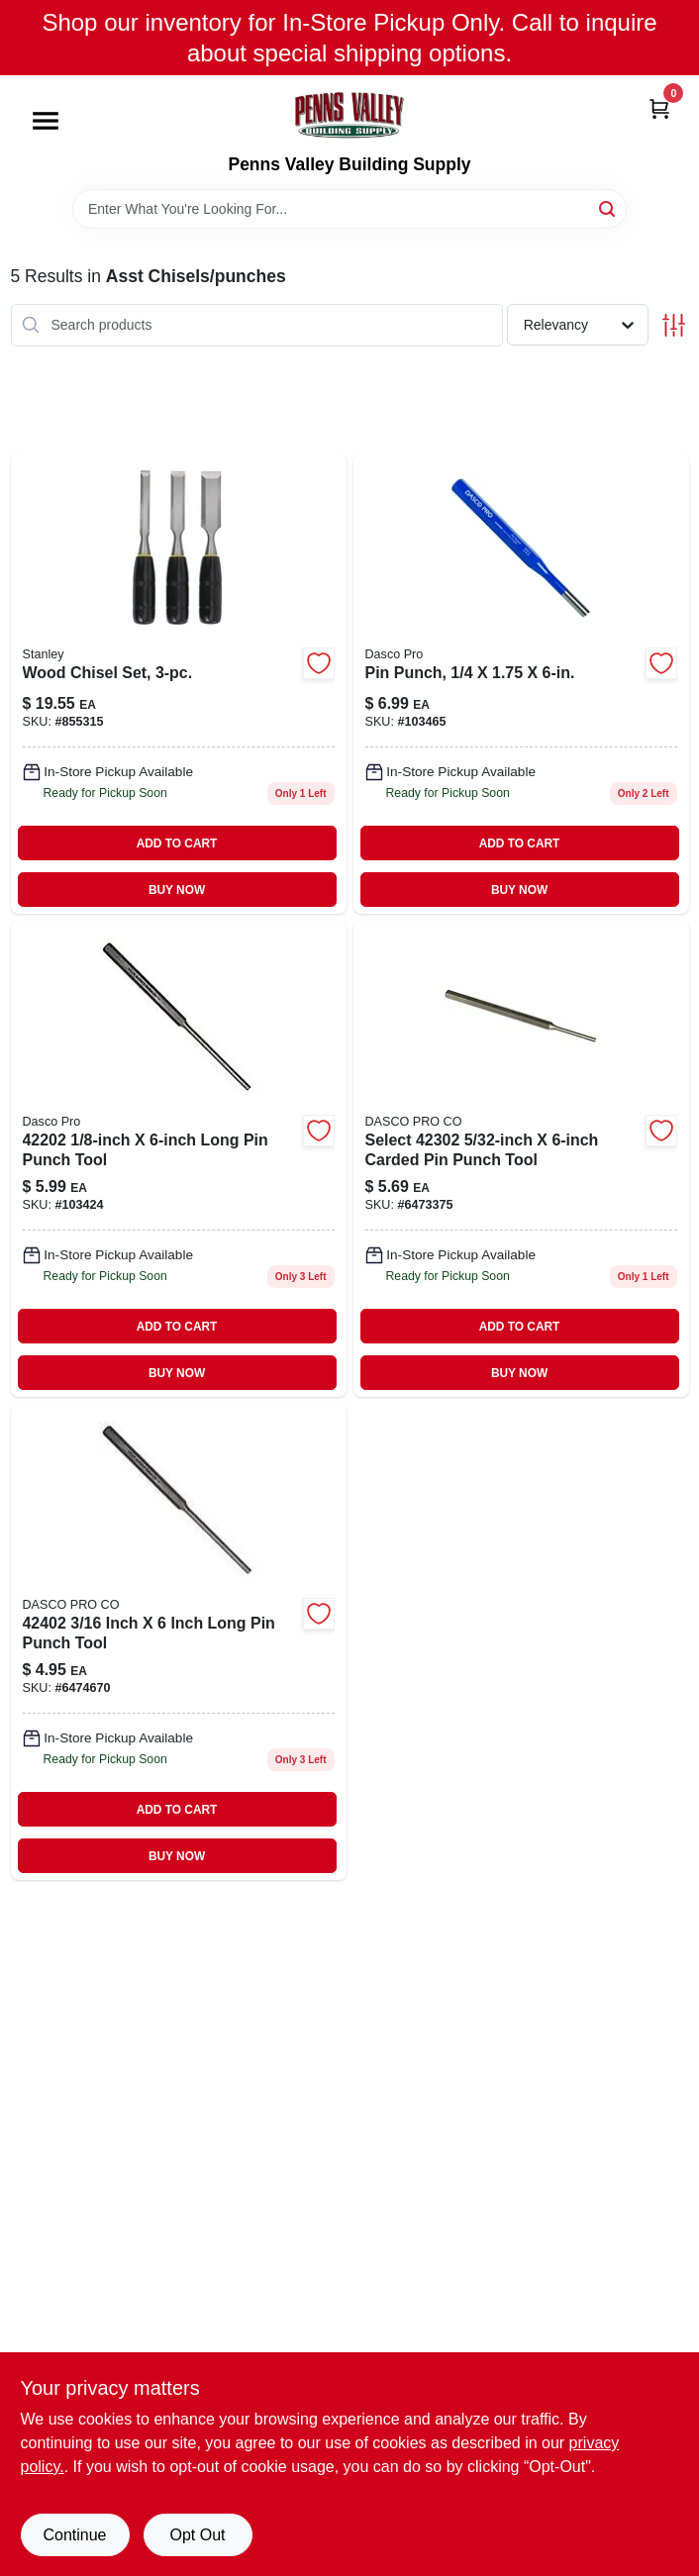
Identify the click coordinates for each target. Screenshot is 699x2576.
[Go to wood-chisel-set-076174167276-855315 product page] (179, 683)
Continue (74, 2534)
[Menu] (45, 122)
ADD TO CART (177, 843)
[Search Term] (349, 209)
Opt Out (197, 2534)
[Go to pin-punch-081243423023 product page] (521, 1159)
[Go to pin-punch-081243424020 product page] (179, 1642)
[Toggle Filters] (673, 325)
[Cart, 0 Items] (659, 107)
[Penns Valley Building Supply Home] (349, 115)
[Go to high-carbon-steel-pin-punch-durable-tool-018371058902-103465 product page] (521, 683)
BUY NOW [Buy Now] (177, 890)
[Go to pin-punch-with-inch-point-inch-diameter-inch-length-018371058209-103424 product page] (179, 1159)
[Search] (608, 207)
